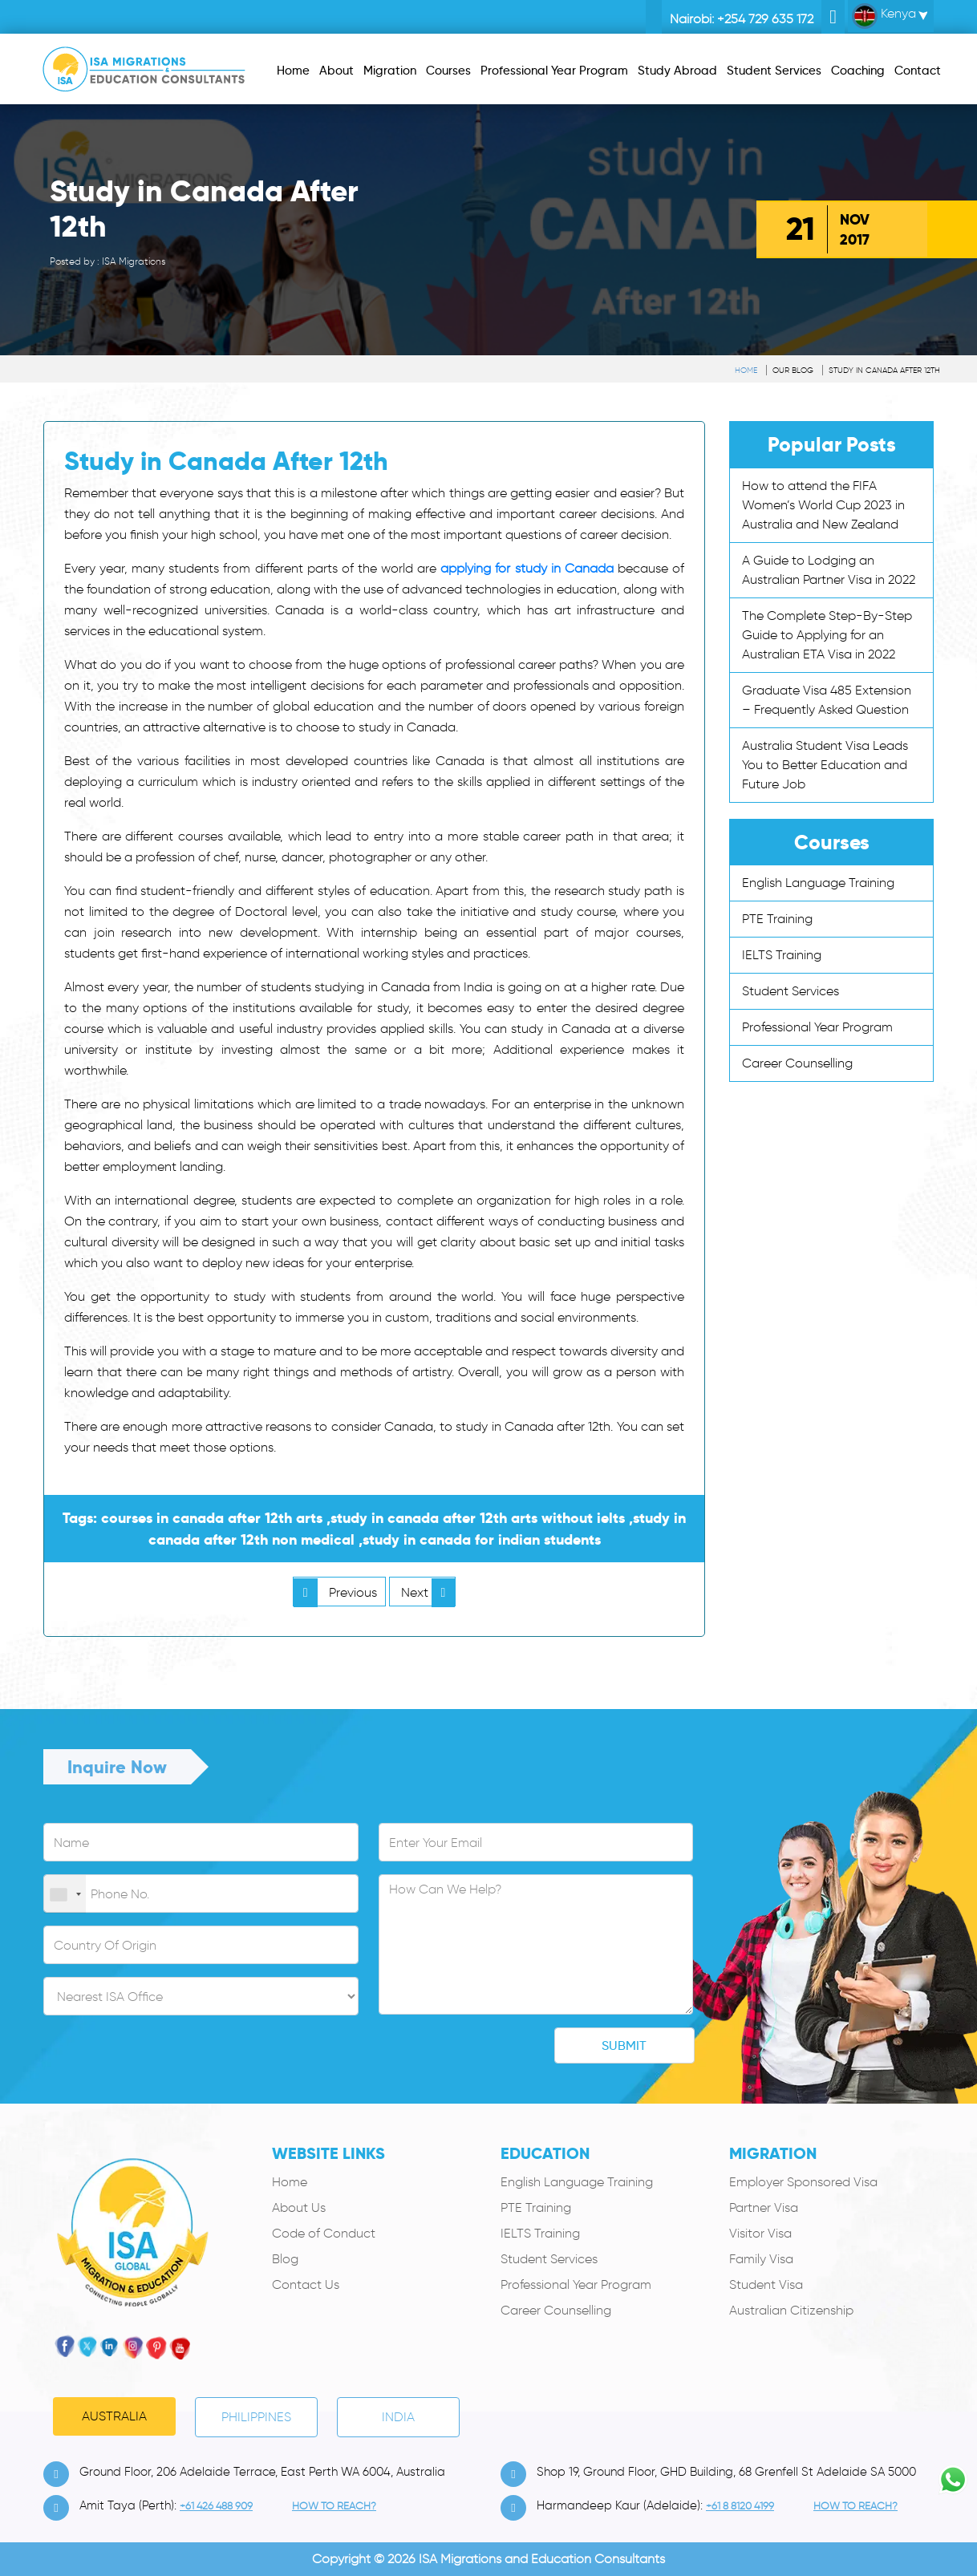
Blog (285, 2258)
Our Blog (792, 370)
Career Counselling (797, 1063)
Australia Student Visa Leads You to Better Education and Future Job (825, 765)
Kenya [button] (884, 16)
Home (746, 370)
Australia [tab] (114, 2416)
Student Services (790, 990)
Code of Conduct (323, 2233)
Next (428, 1592)
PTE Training (777, 918)
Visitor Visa (760, 2233)
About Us (299, 2207)
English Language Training (818, 882)
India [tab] (398, 2416)
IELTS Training (781, 954)
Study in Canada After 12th (884, 370)
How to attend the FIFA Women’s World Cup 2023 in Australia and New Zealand (823, 505)
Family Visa (761, 2258)
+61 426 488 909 (216, 2506)
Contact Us (305, 2284)
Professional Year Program (817, 1027)
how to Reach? (334, 2506)
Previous (335, 1592)
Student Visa (766, 2284)
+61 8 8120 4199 (740, 2506)
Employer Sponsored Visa (803, 2181)
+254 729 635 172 (765, 18)
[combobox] (65, 1894)
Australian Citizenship (791, 2310)
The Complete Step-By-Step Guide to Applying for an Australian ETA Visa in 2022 (827, 635)
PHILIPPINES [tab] (256, 2416)
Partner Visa (763, 2207)
